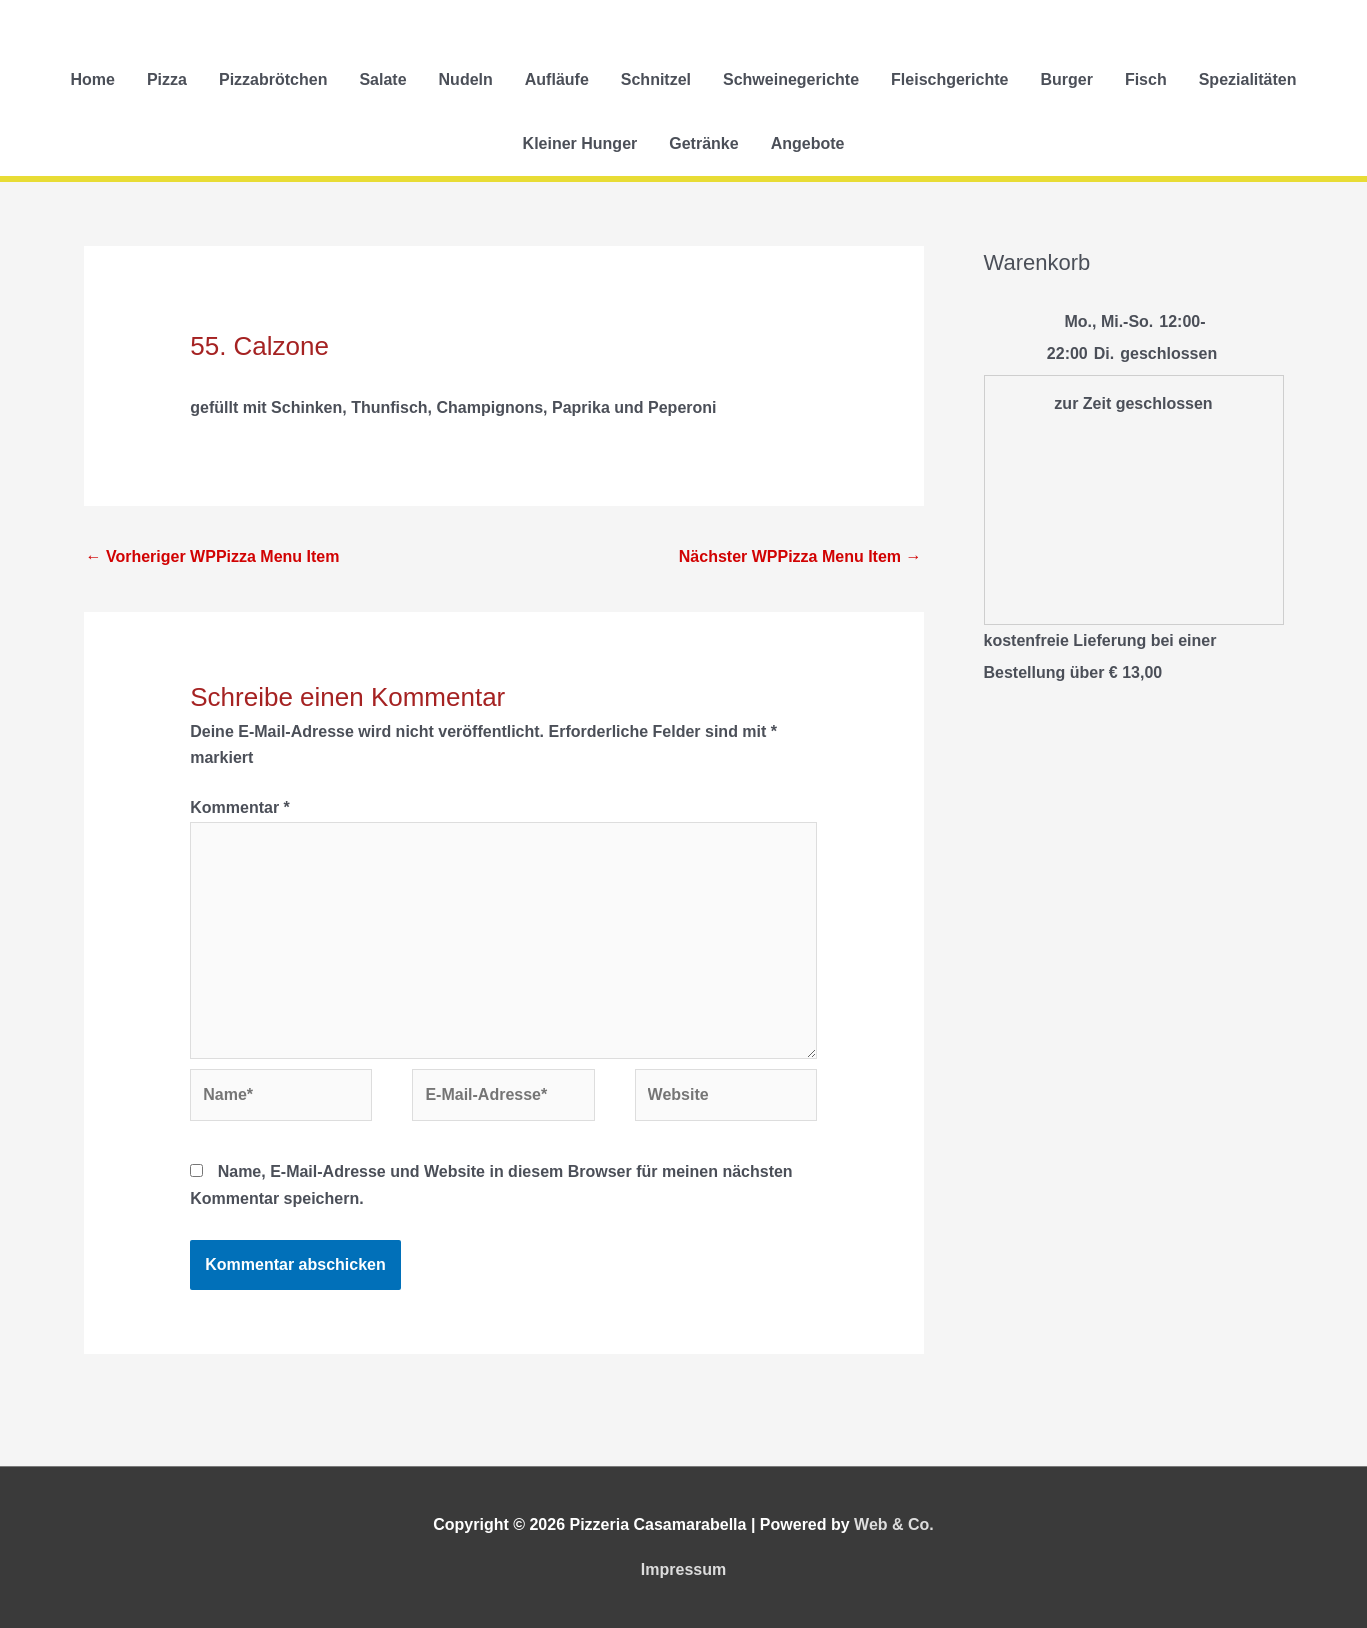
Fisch (1146, 79)
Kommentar (240, 807)
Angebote (808, 143)
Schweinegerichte (791, 79)
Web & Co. (894, 1524)
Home (92, 79)
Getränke (703, 143)
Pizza (167, 79)
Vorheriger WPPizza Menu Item (213, 556)
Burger (1066, 79)
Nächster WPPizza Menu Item (800, 556)
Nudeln (466, 79)
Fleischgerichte (949, 79)
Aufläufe (557, 79)
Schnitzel (656, 79)
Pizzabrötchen (273, 79)
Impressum (683, 1569)
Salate (382, 79)
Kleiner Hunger (580, 143)
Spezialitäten (1248, 79)
